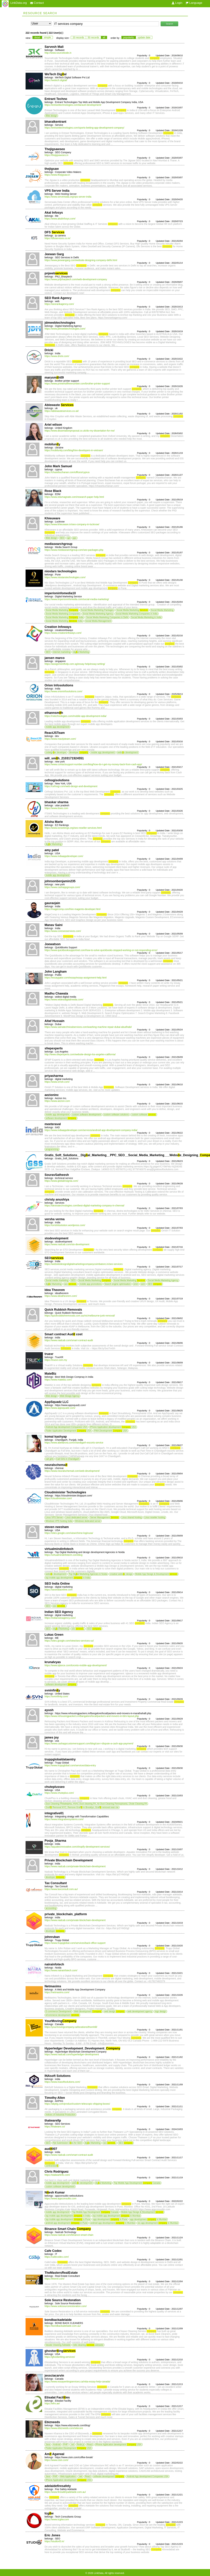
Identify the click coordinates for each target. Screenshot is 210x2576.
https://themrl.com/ (54, 2278)
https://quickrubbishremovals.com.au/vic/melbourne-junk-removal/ (80, 1315)
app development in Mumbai (148, 2219)
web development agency (139, 2011)
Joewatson (53, 944)
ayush (49, 1710)
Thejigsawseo (55, 149)
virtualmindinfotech (59, 1549)
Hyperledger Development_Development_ (82, 2048)
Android (56, 2444)
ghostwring (60, 2351)
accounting (51, 1908)
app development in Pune (110, 2219)
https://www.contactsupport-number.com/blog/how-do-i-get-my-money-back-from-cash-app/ (93, 764)
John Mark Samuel (58, 466)
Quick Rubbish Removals (63, 1309)
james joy (52, 1737)
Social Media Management (98, 621)
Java (48, 2444)
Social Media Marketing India (64, 617)
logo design (160, 2011)
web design (114, 2011)
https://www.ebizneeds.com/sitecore (64, 2428)
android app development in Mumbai (112, 2223)
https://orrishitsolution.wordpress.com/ (65, 1225)
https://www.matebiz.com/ (58, 1379)
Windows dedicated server (88, 1521)
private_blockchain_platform (66, 1914)
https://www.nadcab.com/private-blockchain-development (75, 1866)
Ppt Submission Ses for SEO (67, 2143)
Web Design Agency (69, 1396)
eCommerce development (62, 2015)
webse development (127, 752)
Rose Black (53, 491)
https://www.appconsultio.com (60, 2198)
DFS (54, 232)
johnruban (52, 1937)
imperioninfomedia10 (60, 593)
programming (52, 1149)
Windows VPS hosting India (59, 1521)
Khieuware (52, 518)
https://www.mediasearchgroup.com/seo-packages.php (74, 549)
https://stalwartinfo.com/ (57, 2174)
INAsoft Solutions (58, 2076)
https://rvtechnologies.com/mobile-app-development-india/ (76, 716)
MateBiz (50, 1373)
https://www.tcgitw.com (57, 2519)
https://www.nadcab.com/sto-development (67, 1244)
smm (135, 1284)
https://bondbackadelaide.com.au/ (63, 2325)
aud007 (51, 2149)
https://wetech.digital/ (56, 80)
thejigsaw (52, 168)
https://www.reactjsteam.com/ (60, 738)
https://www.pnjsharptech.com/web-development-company (76, 279)
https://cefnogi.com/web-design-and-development (71, 786)
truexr (49, 1354)
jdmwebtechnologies (60, 322)
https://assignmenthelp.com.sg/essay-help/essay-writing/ (75, 664)
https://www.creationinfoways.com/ (63, 632)
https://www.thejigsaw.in (57, 174)
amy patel (52, 850)
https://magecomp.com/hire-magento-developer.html (73, 909)
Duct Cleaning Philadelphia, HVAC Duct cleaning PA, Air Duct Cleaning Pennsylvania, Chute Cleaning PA (96, 1804)
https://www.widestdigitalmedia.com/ (64, 999)
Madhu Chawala (56, 993)
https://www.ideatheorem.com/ (61, 1296)
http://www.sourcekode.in (58, 52)
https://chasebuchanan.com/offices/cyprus (67, 472)
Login (177, 2)
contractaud (52, 2165)
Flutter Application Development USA (68, 1430)
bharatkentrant (55, 121)
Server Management (104, 1517)
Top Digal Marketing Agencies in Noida (88, 1574)
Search (169, 23)
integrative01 (54, 1813)
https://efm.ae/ (52, 2403)
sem (143, 1284)
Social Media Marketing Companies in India (137, 614)
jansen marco (55, 658)
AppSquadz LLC (57, 1402)
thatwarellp (53, 2120)
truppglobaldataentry (60, 1759)
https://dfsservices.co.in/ (57, 238)
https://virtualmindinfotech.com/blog (63, 1555)
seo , (70, 1284)
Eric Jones (52, 2535)
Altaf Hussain (54, 1021)
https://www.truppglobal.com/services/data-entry (70, 1765)
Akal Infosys (54, 212)
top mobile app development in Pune (68, 2219)
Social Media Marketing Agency (98, 614)
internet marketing (61, 652)
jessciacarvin (54, 2375)
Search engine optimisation (117, 1284)
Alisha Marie (54, 822)
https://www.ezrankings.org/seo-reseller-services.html (73, 827)
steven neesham (57, 1527)
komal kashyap (56, 1436)
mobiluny (52, 444)
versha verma (55, 1219)
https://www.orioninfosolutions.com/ (63, 691)
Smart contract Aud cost (63, 1334)
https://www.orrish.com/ (57, 1081)
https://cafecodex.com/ (57, 2256)
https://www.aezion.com (57, 1101)
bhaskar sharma (56, 802)
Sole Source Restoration (63, 2300)
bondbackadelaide (58, 2320)
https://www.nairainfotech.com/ (61, 1970)
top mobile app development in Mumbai (116, 2216)
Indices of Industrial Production (60, 2114)
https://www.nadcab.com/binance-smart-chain (69, 2235)
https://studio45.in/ (54, 2541)
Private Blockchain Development (69, 1860)
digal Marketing (81, 652)
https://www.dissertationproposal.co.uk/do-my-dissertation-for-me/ (80, 430)
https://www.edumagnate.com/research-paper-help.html (74, 497)
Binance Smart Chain (68, 2229)
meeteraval (53, 1124)
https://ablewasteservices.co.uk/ (62, 411)
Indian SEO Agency (59, 1612)
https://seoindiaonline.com (59, 1589)
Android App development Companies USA (66, 1427)
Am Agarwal (54, 2454)
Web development (88, 2011)
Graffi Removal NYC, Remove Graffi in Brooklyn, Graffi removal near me (82, 1807)
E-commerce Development (58, 2011)
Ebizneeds (52, 2422)
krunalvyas (53, 1662)
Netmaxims (53, 1986)
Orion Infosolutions (59, 685)
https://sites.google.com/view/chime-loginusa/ (69, 1533)
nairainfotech (54, 1964)
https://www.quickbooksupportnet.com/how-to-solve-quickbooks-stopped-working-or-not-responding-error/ (101, 950)
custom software (143, 1114)
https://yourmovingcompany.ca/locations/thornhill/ (71, 2027)
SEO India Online (57, 1583)
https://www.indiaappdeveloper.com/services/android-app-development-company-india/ (91, 1130)
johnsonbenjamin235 (60, 881)
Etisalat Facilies (57, 2397)
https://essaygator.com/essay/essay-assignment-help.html (76, 977)
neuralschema (56, 1465)
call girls (50, 1459)
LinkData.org (18, 2)
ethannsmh (54, 712)
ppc (74, 538)
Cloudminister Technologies (65, 1492)
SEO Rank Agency (58, 298)
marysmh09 (54, 377)
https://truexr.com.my (56, 1360)
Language (194, 2)
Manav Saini (54, 925)
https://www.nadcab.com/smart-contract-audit (69, 1340)
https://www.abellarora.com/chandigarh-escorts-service (74, 1442)
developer (78, 752)
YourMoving (61, 2021)
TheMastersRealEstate (61, 2272)
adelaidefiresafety (58, 2486)
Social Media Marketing (62, 610)
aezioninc (52, 1095)
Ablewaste (59, 405)
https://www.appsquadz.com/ (60, 1408)
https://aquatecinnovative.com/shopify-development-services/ (77, 1846)
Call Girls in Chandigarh (67, 1459)
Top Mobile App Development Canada (137, 2183)
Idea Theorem (55, 1290)
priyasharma (54, 1076)
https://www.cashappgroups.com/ (62, 887)
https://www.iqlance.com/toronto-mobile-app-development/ (76, 1665)
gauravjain (52, 903)
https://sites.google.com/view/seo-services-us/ (69, 1640)
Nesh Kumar (55, 2192)
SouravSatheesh (57, 1175)
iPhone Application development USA (113, 1427)
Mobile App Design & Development (156, 1574)
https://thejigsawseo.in (56, 155)
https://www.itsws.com (56, 808)
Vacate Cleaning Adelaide (58, 2345)
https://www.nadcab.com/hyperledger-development (72, 2054)
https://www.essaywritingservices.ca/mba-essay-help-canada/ (77, 2381)
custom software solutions (116, 1114)
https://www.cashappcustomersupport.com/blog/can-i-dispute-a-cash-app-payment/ (89, 1743)
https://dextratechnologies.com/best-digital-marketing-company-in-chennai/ (84, 1205)
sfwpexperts (54, 1048)
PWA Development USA (110, 1430)
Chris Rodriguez (57, 2171)
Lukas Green (54, 1634)
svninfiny (52, 1690)
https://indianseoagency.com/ (60, 1618)
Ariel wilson (53, 424)
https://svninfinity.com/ (56, 1696)
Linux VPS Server (54, 1517)
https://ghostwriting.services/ (60, 2356)
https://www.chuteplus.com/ (59, 1792)
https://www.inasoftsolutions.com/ (62, 2081)
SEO (62, 538)
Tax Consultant (56, 1883)
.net (72, 2444)
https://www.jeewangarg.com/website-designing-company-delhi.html (81, 260)
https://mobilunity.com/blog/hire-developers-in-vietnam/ (74, 450)
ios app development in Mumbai (158, 2223)
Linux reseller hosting (154, 1517)
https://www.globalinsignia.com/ (61, 1180)
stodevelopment (56, 1238)
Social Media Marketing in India (146, 617)
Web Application (68, 2476)
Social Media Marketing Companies (63, 614)
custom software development (86, 1114)
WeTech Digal (55, 74)
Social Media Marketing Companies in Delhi (107, 617)
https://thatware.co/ (55, 2126)
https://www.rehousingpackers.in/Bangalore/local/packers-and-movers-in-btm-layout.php (92, 1716)
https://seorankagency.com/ (59, 304)
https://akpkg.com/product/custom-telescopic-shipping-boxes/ (77, 2103)
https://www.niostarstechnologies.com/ (65, 577)
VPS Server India (57, 190)
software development (61, 1118)
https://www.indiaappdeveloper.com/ (64, 856)
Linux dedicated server (76, 1517)
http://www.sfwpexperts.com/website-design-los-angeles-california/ (80, 1054)
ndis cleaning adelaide (88, 2345)
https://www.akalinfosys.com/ (60, 218)
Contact (37, 2)
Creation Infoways (58, 627)
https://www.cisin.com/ (56, 2460)
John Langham (56, 971)
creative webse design (121, 1574)
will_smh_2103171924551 (64, 758)
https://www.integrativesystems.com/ (64, 1819)
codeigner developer (56, 752)
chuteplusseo (55, 1787)
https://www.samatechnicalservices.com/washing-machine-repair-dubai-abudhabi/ (88, 1027)
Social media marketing (57, 1280)
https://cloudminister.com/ (58, 1498)
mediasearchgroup (58, 544)
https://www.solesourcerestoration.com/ (66, 2306)
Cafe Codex (53, 2250)
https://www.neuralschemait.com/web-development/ (72, 1471)
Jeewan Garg (54, 254)
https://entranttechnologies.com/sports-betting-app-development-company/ (84, 127)
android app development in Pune (67, 2223)
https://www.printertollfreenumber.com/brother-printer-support (77, 383)
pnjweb (56, 273)
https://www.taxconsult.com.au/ (61, 1889)
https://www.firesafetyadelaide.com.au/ (65, 2492)
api (68, 538)
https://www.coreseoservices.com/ (63, 931)
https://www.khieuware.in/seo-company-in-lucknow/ (72, 524)
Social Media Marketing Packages (97, 610)
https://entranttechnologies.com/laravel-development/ (73, 105)
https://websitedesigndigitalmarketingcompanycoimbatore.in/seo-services (84, 1264)
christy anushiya (57, 1199)
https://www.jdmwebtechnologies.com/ (65, 328)
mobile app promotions (91, 1284)
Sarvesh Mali (54, 46)
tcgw (49, 2513)
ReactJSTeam (55, 732)
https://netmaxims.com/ (57, 1992)
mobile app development (57, 727)
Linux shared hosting (132, 1517)
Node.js (80, 2444)
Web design (51, 116)
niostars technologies (61, 571)
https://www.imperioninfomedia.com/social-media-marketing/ (77, 599)
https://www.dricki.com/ (57, 356)
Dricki (49, 350)
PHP (65, 2444)
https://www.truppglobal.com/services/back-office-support (75, 1943)
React (90, 2444)
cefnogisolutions (57, 780)
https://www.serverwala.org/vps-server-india (68, 196)
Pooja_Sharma (55, 1840)
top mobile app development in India (68, 1577)
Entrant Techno (56, 99)
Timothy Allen (55, 2097)
